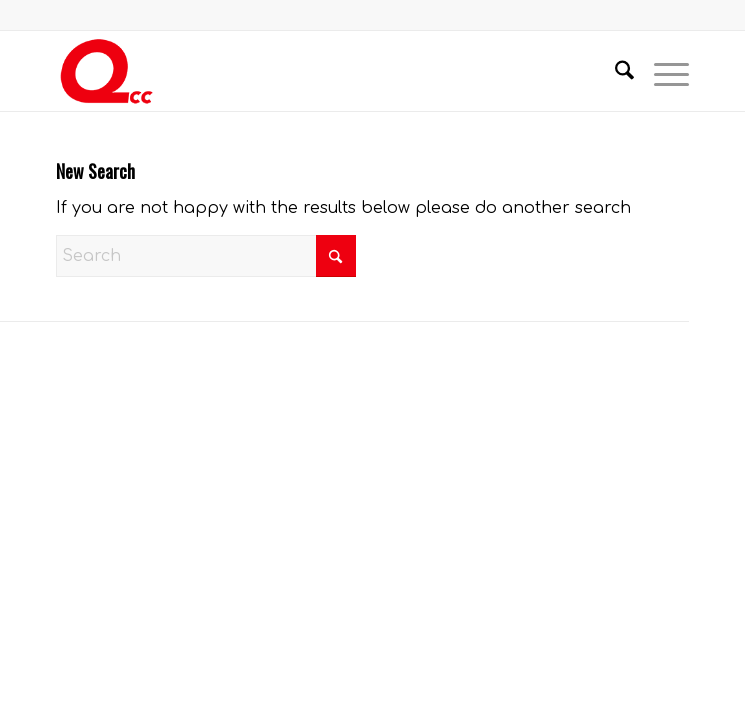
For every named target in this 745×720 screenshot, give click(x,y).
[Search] (614, 71)
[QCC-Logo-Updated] (309, 71)
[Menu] (661, 71)
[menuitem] (614, 71)
